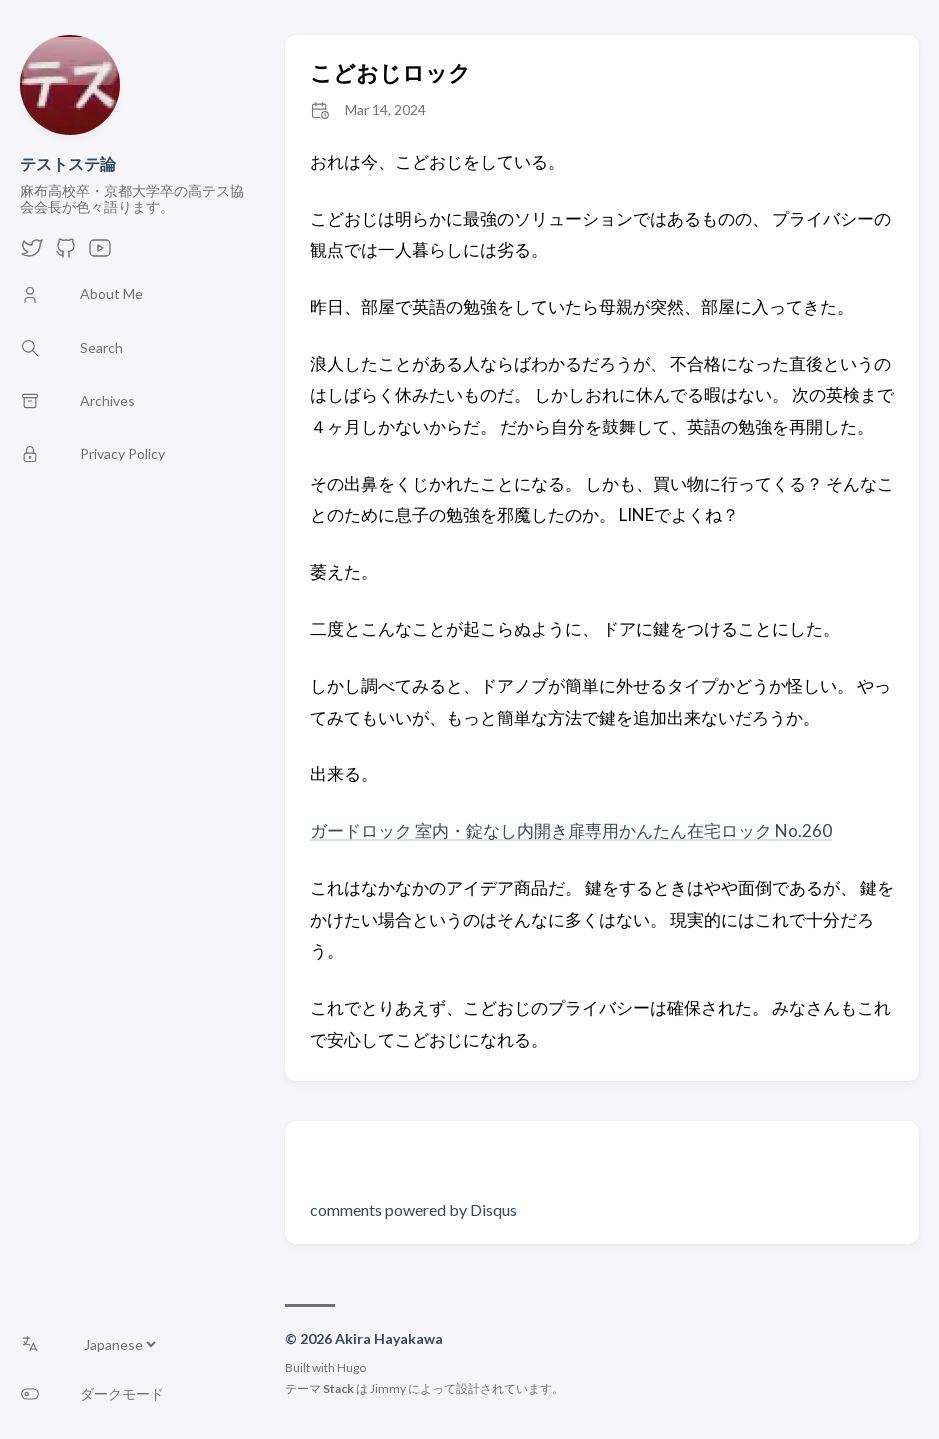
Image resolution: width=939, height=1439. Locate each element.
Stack (338, 1388)
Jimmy (388, 1388)
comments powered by (413, 1209)
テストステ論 (68, 163)
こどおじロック (390, 72)
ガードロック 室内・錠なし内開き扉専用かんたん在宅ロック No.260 (571, 830)
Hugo (351, 1367)
